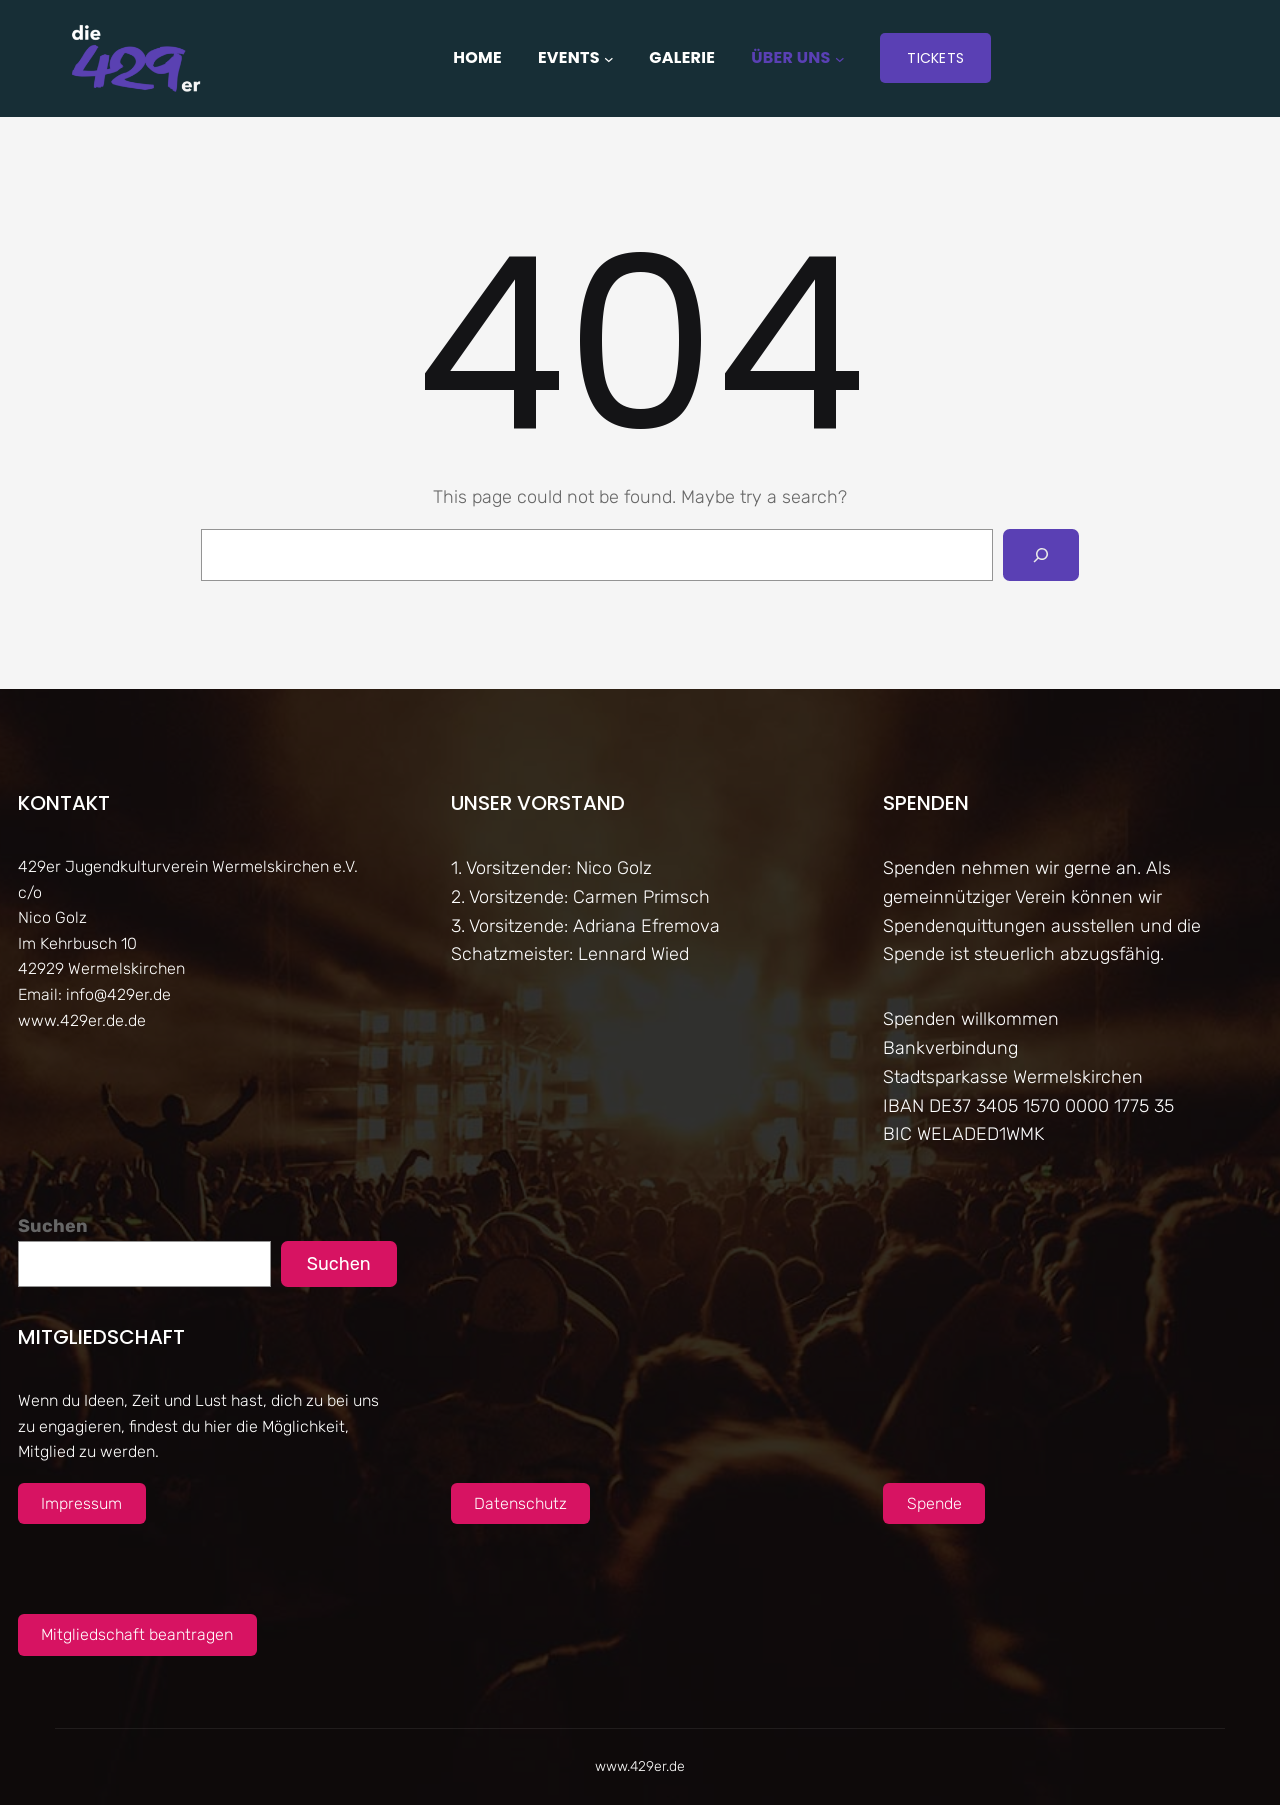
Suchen (53, 1226)
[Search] (1041, 555)
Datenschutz (520, 1503)
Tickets (935, 58)
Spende (934, 1503)
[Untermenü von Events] (609, 58)
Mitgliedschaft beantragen (137, 1634)
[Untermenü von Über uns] (840, 58)
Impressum (81, 1503)
